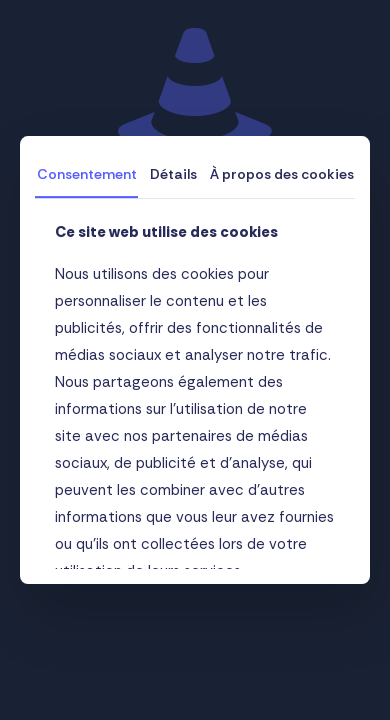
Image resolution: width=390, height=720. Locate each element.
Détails (173, 174)
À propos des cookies (282, 174)
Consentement (87, 174)
